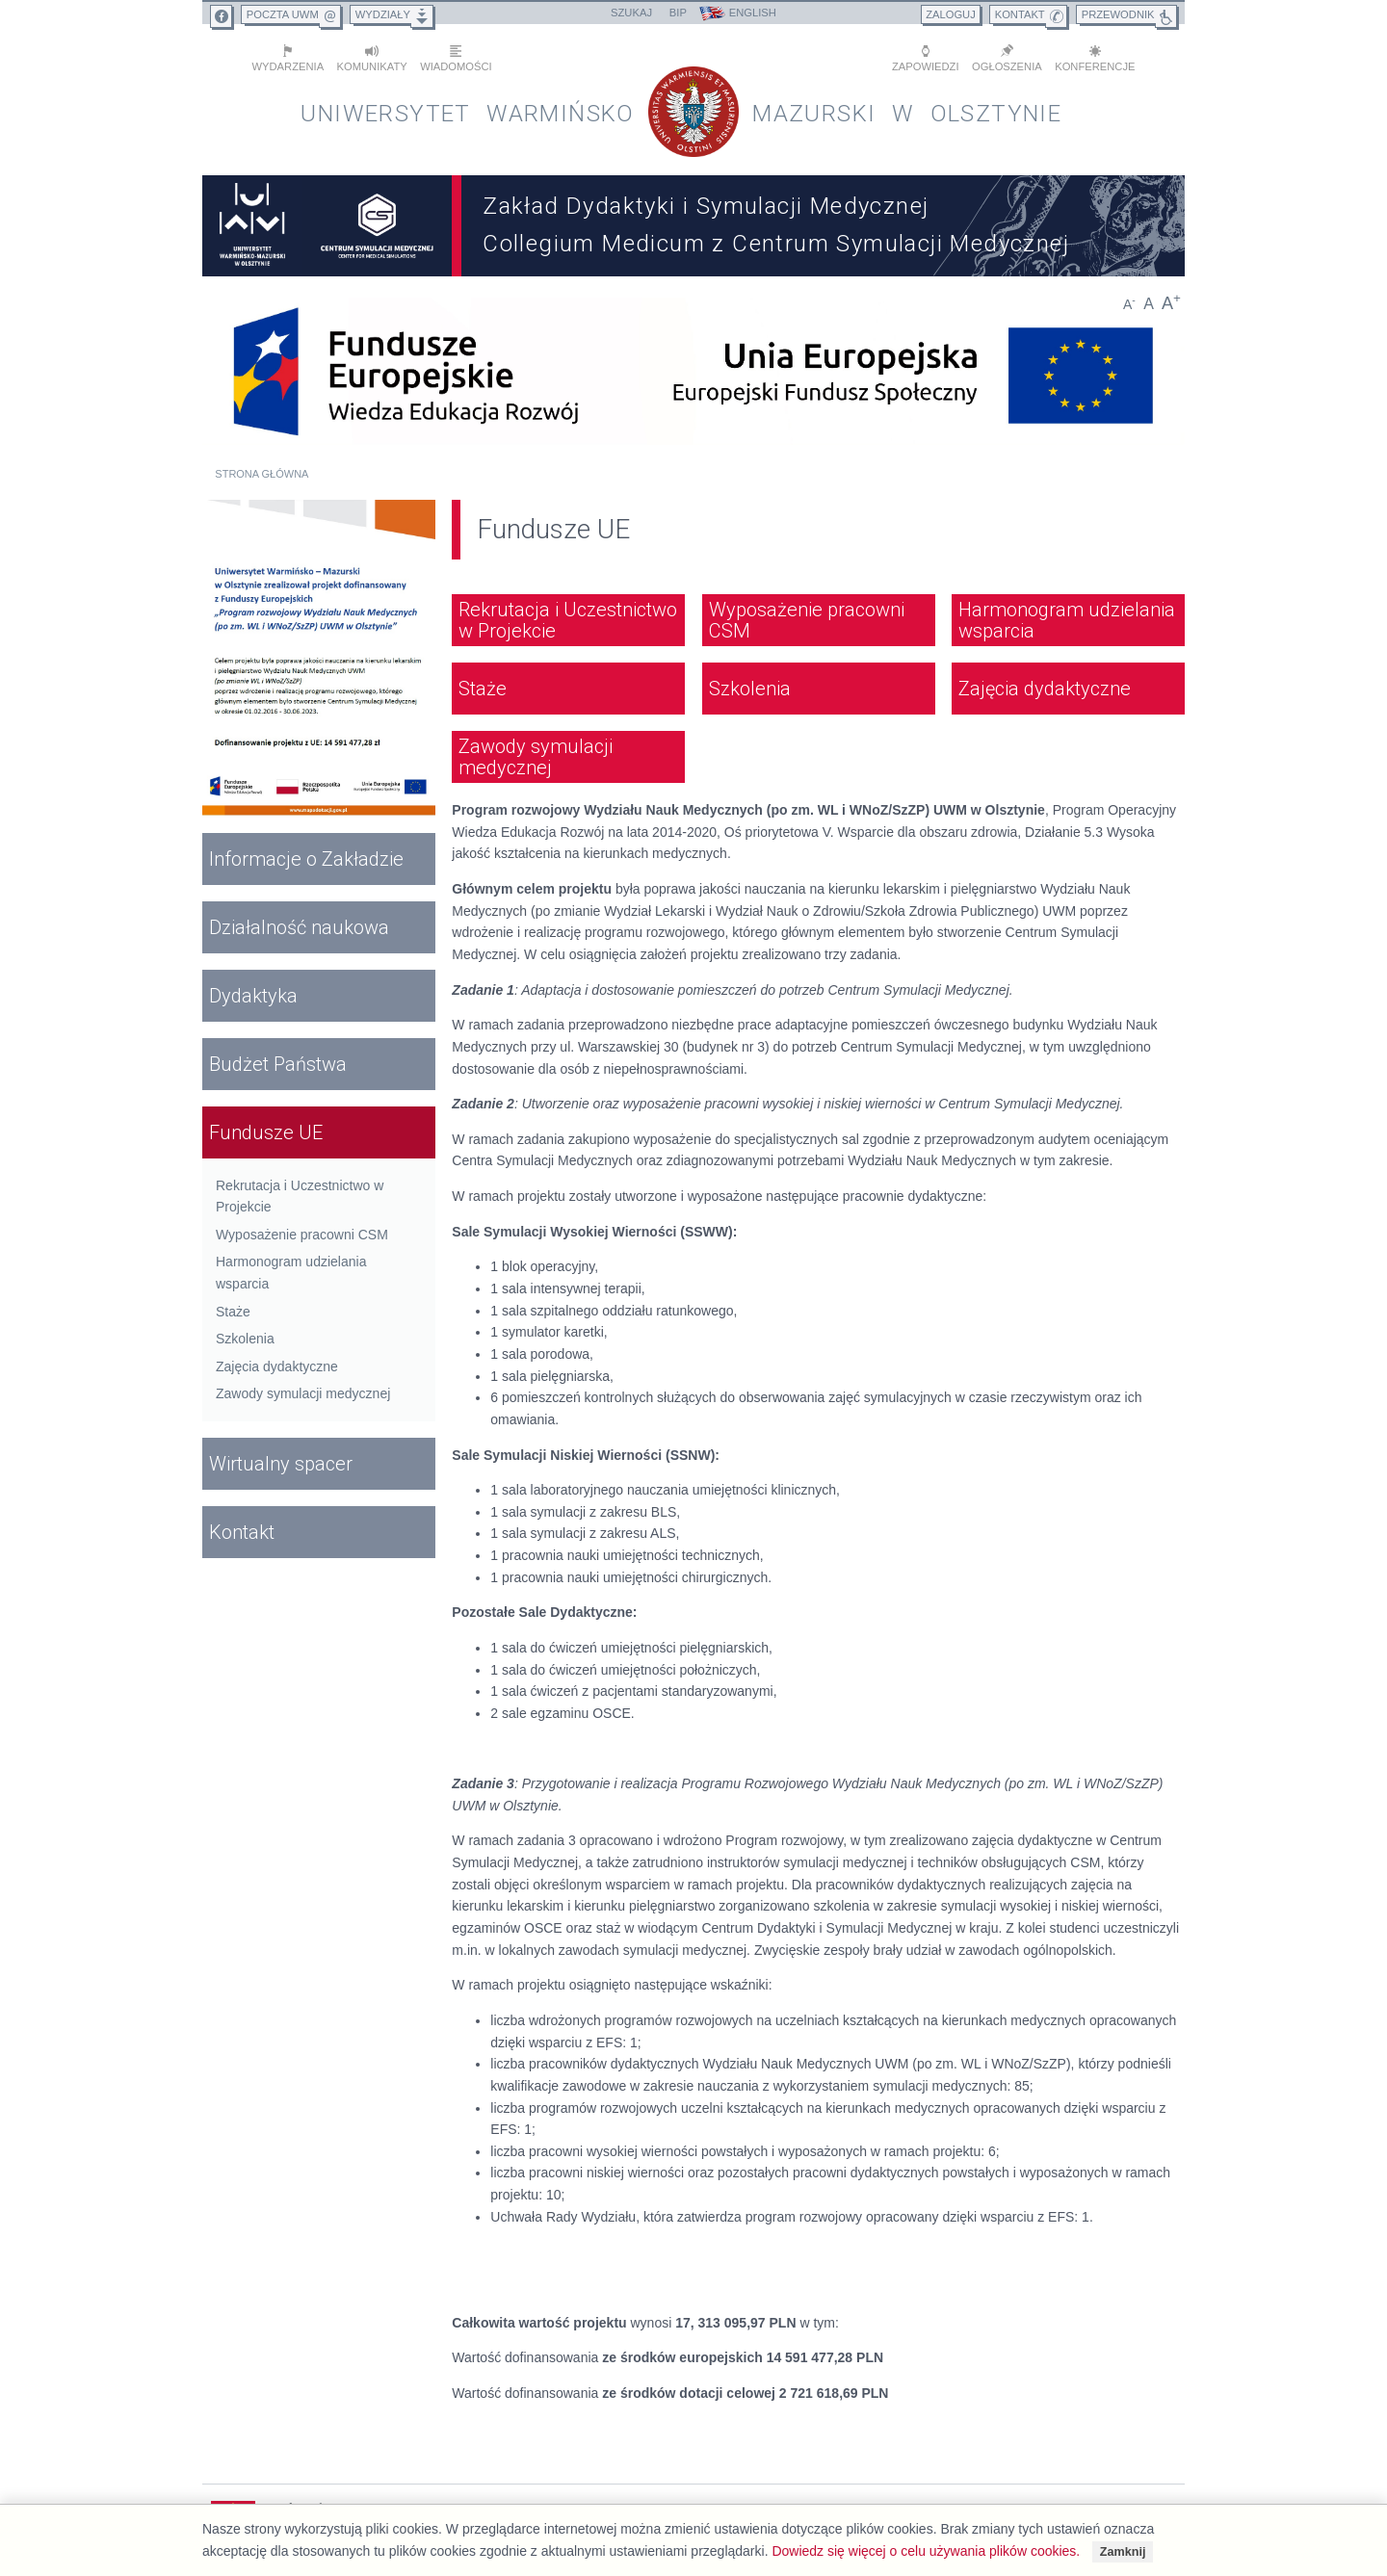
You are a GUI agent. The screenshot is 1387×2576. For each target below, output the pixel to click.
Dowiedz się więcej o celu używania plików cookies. (926, 2551)
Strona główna (261, 474)
